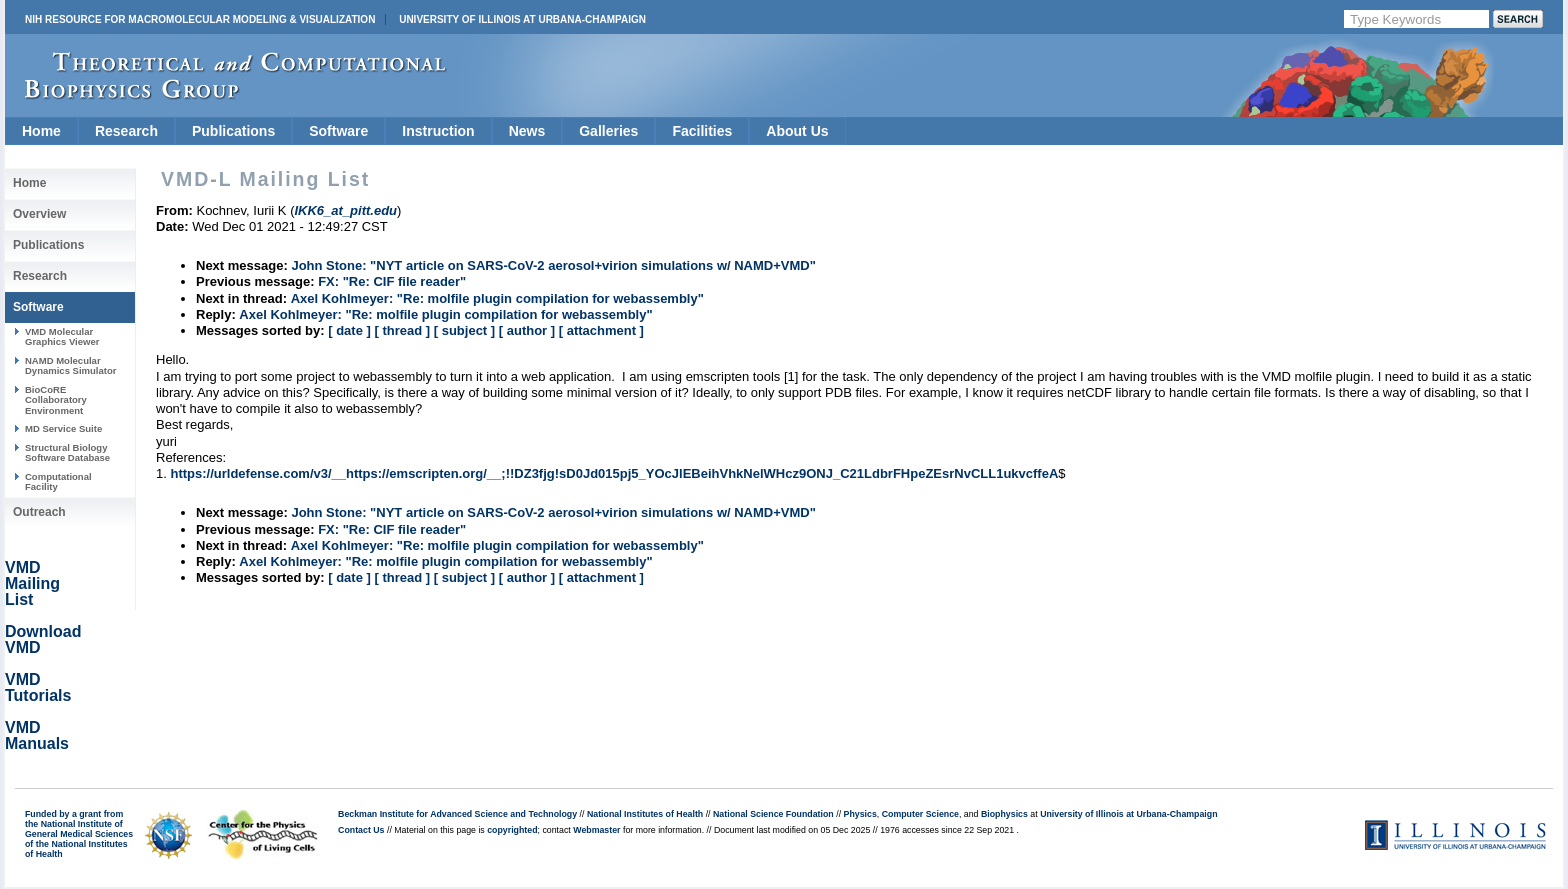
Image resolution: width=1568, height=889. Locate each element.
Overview (39, 214)
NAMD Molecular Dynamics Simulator (71, 365)
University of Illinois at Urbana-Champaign (522, 19)
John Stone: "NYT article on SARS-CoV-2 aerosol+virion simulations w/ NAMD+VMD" (553, 265)
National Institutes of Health (645, 814)
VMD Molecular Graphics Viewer (62, 336)
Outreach (39, 512)
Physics (860, 814)
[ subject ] (464, 330)
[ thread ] (402, 330)
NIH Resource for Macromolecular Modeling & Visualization (200, 19)
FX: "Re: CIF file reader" (392, 281)
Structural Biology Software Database (67, 452)
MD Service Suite (63, 428)
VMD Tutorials (38, 687)
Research (126, 131)
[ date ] (349, 330)
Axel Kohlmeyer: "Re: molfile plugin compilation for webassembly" (497, 298)
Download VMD (43, 639)
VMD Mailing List (32, 583)
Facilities (702, 131)
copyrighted (512, 830)
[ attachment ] (601, 330)
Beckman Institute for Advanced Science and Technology (457, 814)
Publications (233, 131)
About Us (797, 131)
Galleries (608, 131)
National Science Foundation (773, 814)
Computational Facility (58, 481)
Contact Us (361, 830)
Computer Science (920, 814)
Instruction (438, 131)
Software (338, 131)
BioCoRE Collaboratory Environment (56, 400)
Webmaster (596, 830)
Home (41, 131)
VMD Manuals (37, 735)
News (527, 131)
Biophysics (1004, 814)
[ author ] (527, 330)
